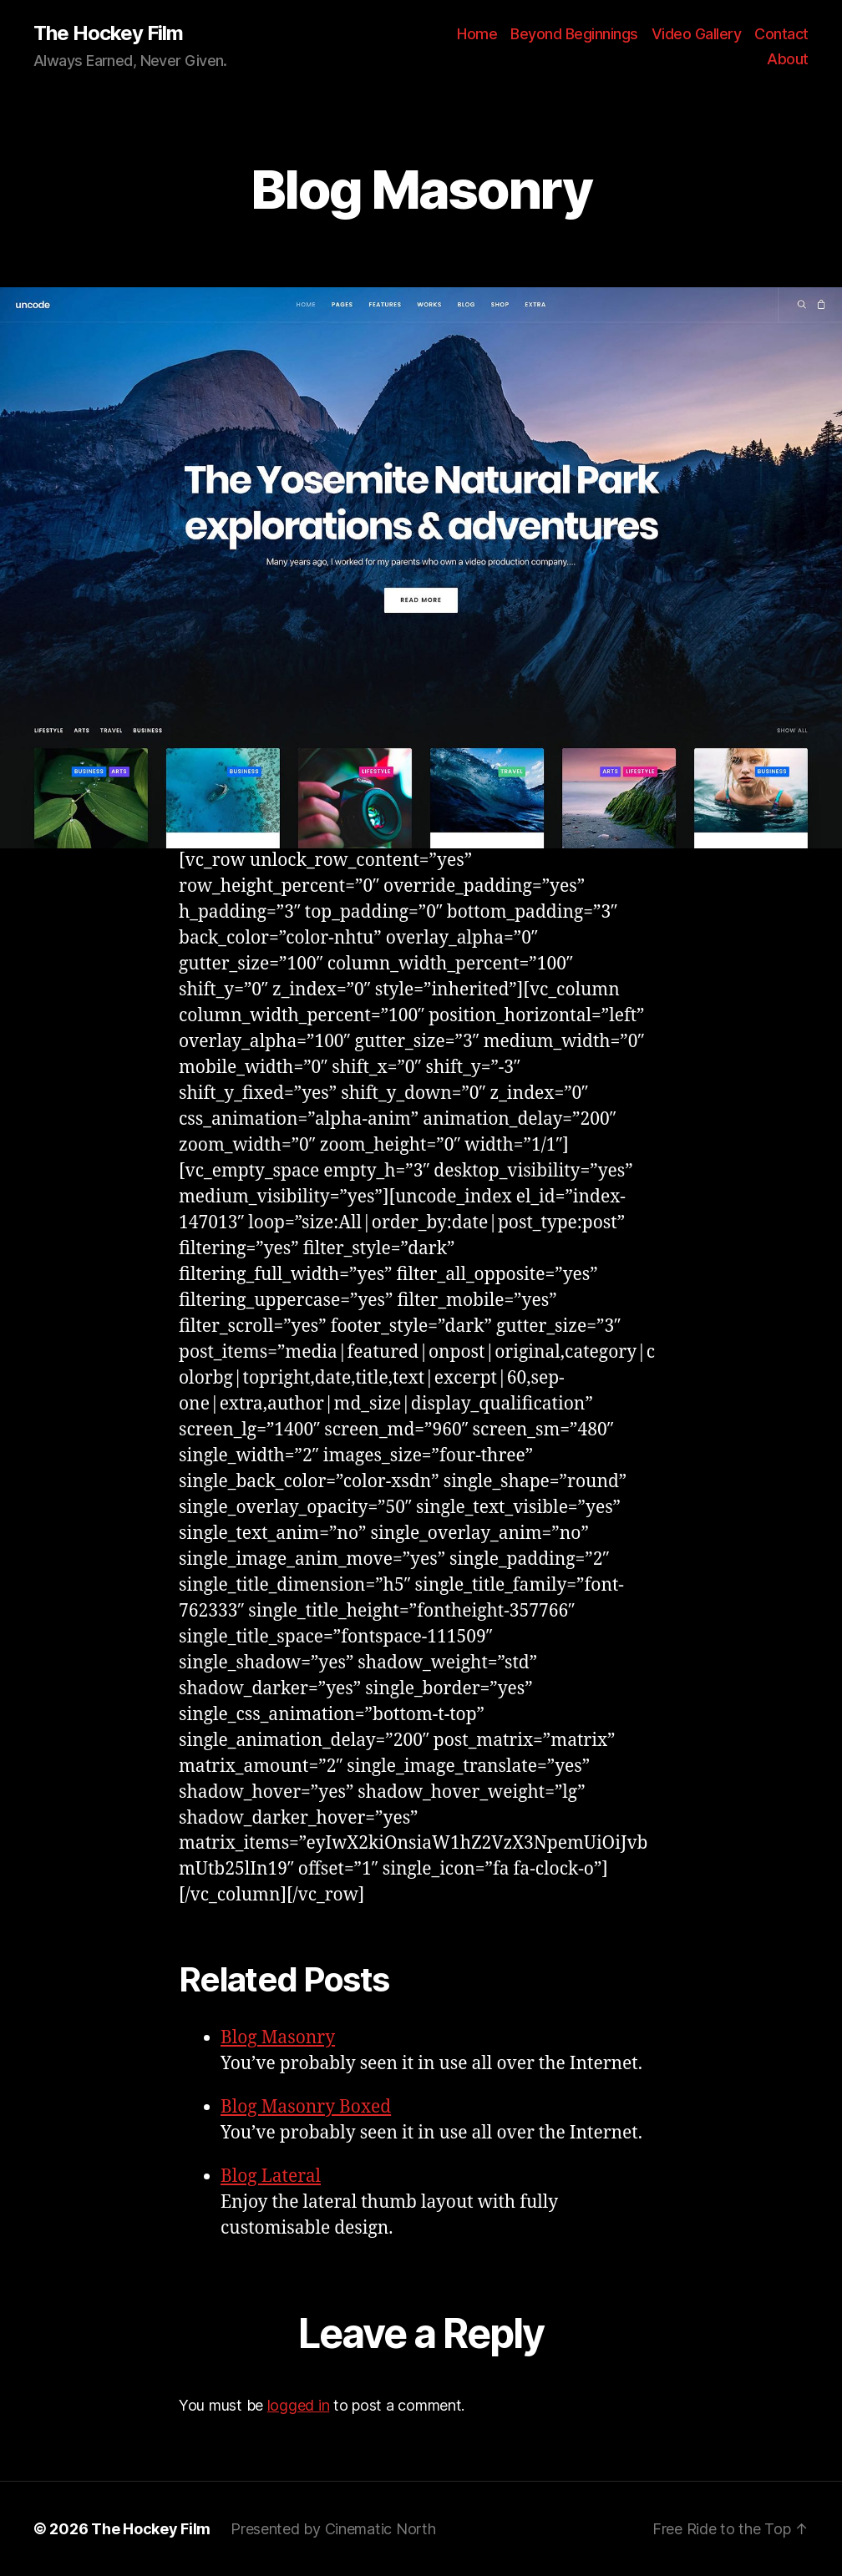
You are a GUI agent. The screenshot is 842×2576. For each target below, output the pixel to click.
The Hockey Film (108, 33)
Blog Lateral (271, 2176)
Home (477, 34)
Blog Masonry (278, 2038)
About (788, 59)
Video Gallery (697, 34)
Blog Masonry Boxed (306, 2107)
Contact (781, 34)
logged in (298, 2405)
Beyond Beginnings (574, 34)
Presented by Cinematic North (333, 2529)
